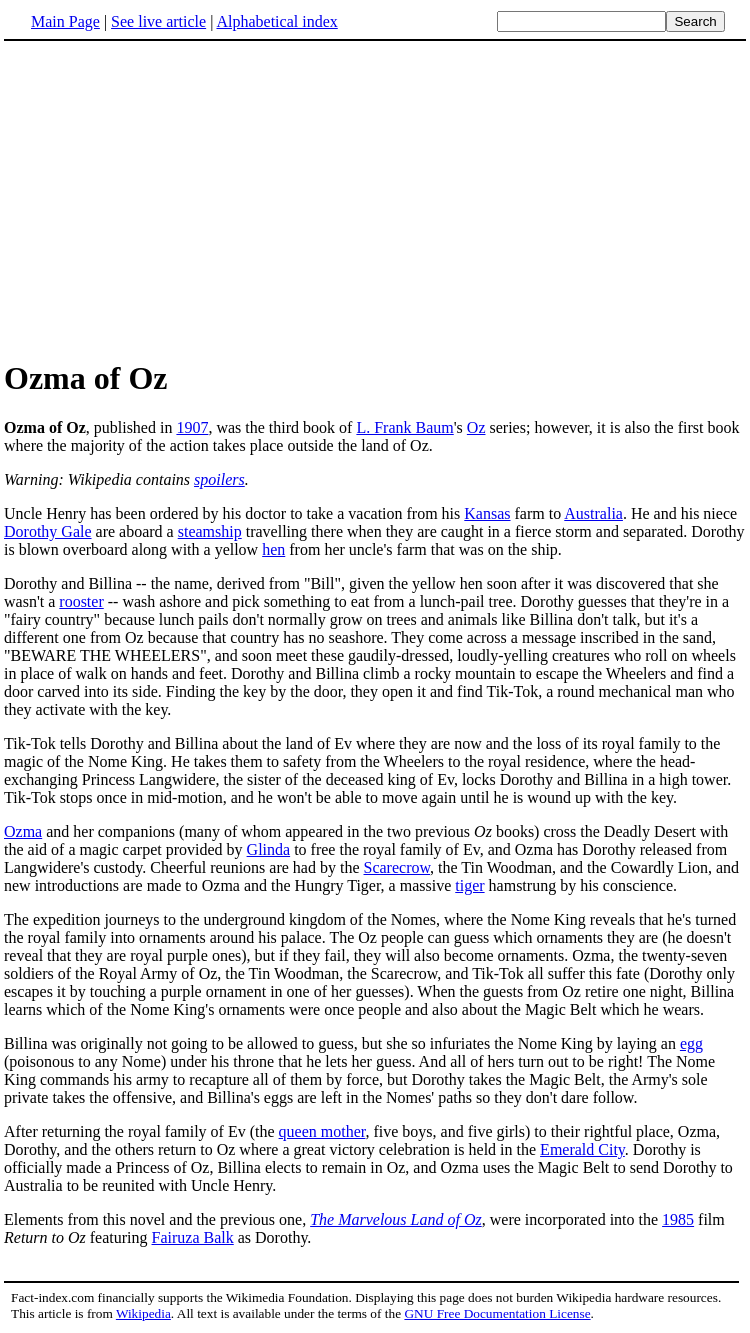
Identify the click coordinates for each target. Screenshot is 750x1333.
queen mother (322, 1131)
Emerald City (582, 1149)
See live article (158, 21)
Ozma (23, 831)
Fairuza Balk (193, 1237)
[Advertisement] (172, 199)
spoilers (219, 479)
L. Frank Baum (404, 427)
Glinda (269, 849)
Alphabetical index (276, 21)
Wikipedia (143, 1313)
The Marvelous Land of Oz (396, 1219)
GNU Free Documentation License (497, 1313)
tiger (469, 885)
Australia (593, 513)
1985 (678, 1219)
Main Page (65, 21)
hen (273, 549)
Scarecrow (397, 867)
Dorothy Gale (48, 531)
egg (691, 1043)
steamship (210, 531)
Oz (476, 427)
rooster (81, 601)
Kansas (487, 513)
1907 (192, 427)
